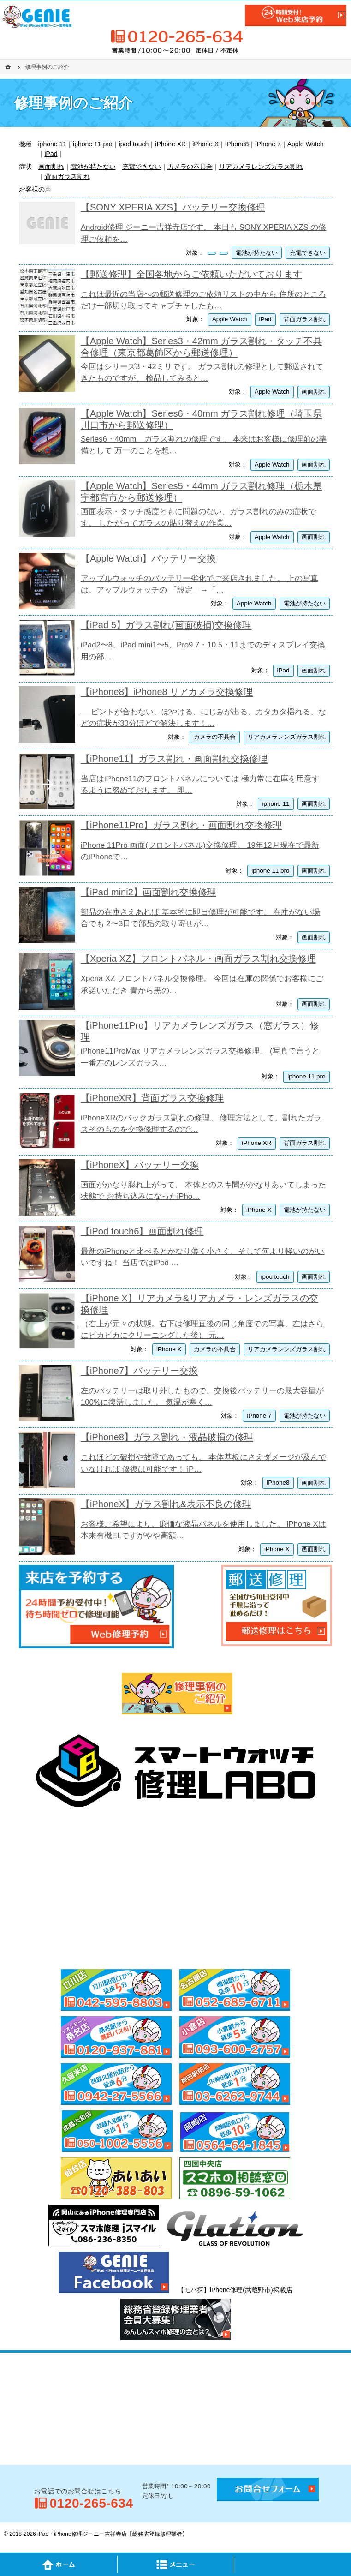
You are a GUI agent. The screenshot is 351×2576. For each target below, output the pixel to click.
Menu (175, 2564)
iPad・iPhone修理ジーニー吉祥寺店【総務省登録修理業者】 (112, 2534)
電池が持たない (93, 166)
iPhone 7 (267, 144)
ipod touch (134, 144)
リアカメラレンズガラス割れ (261, 166)
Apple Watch (305, 144)
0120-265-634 (176, 36)
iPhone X (205, 144)
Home (58, 2564)
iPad (51, 153)
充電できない (141, 166)
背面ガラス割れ (67, 176)
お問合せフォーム (268, 2489)
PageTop (292, 2564)
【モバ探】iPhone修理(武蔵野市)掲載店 (235, 2290)
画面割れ (51, 166)
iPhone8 (237, 144)
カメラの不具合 (190, 166)
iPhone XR (170, 144)
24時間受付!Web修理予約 (295, 15)
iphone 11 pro (93, 144)
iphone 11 (52, 144)
